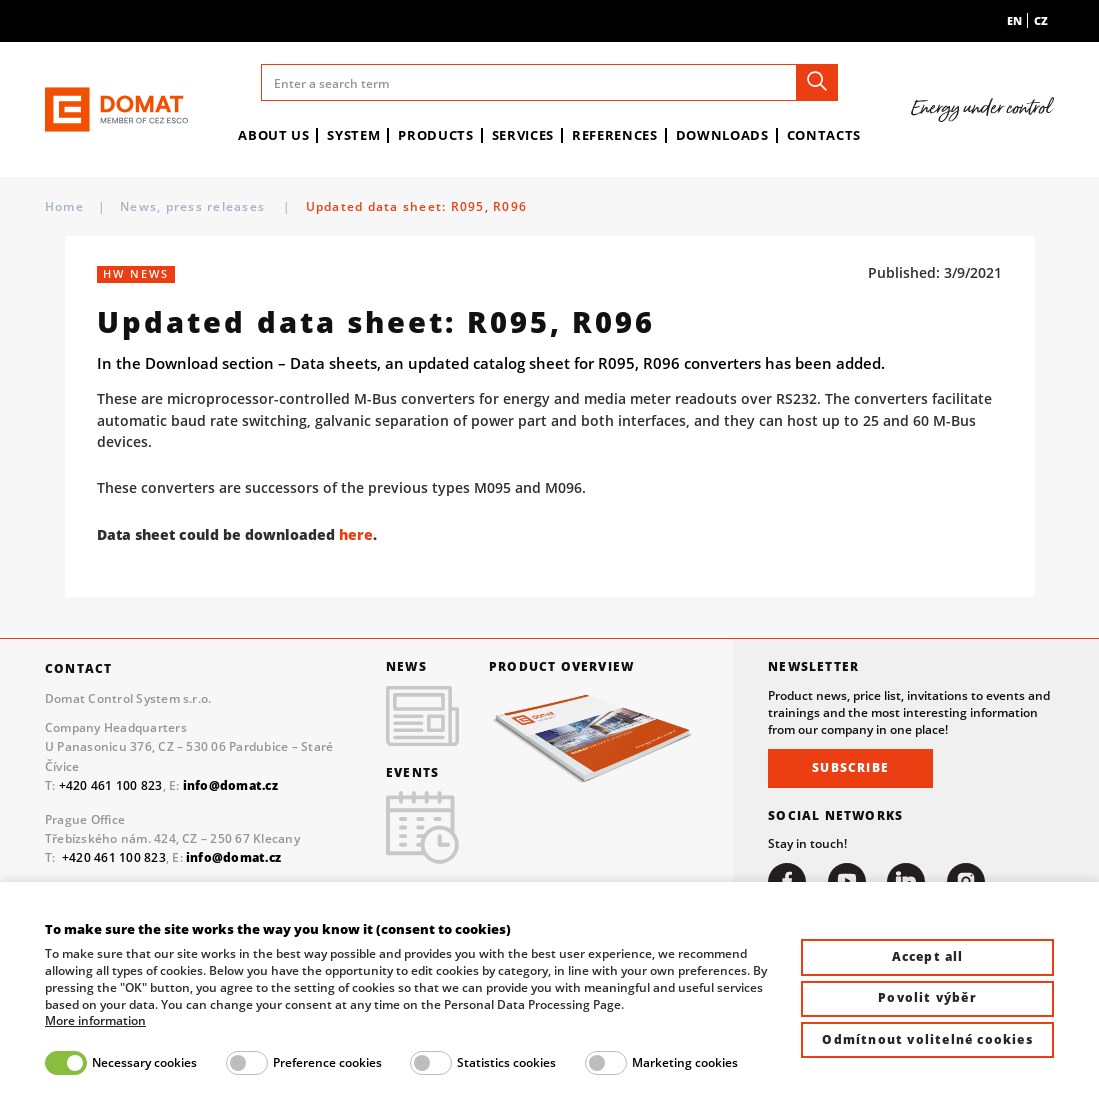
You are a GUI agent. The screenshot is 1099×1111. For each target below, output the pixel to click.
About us (273, 135)
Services (523, 135)
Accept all (928, 956)
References (615, 135)
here (356, 534)
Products (435, 135)
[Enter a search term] (550, 82)
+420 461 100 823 (111, 785)
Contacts (824, 135)
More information (95, 1021)
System (353, 135)
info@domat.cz (233, 857)
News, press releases (194, 206)
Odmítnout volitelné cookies (927, 1039)
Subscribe (850, 767)
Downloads (722, 135)
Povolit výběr (927, 997)
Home (64, 206)
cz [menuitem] (1041, 20)
